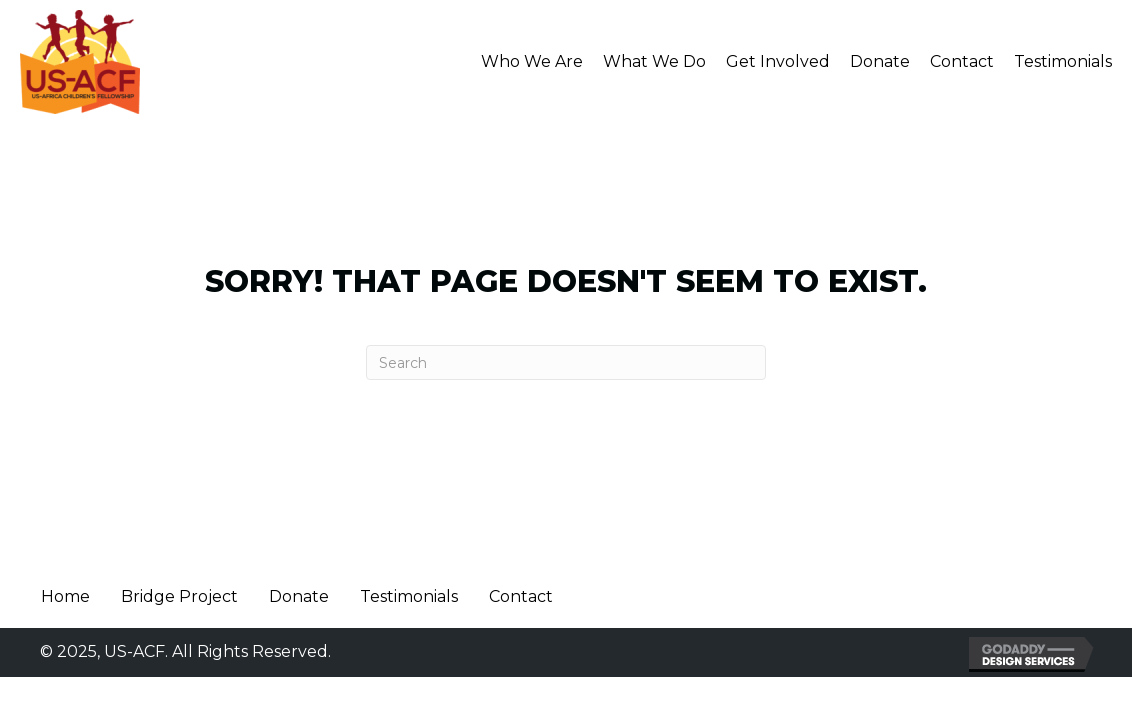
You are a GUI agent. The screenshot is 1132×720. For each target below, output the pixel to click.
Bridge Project (179, 596)
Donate (299, 596)
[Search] (566, 362)
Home (65, 596)
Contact (521, 596)
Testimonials (409, 596)
